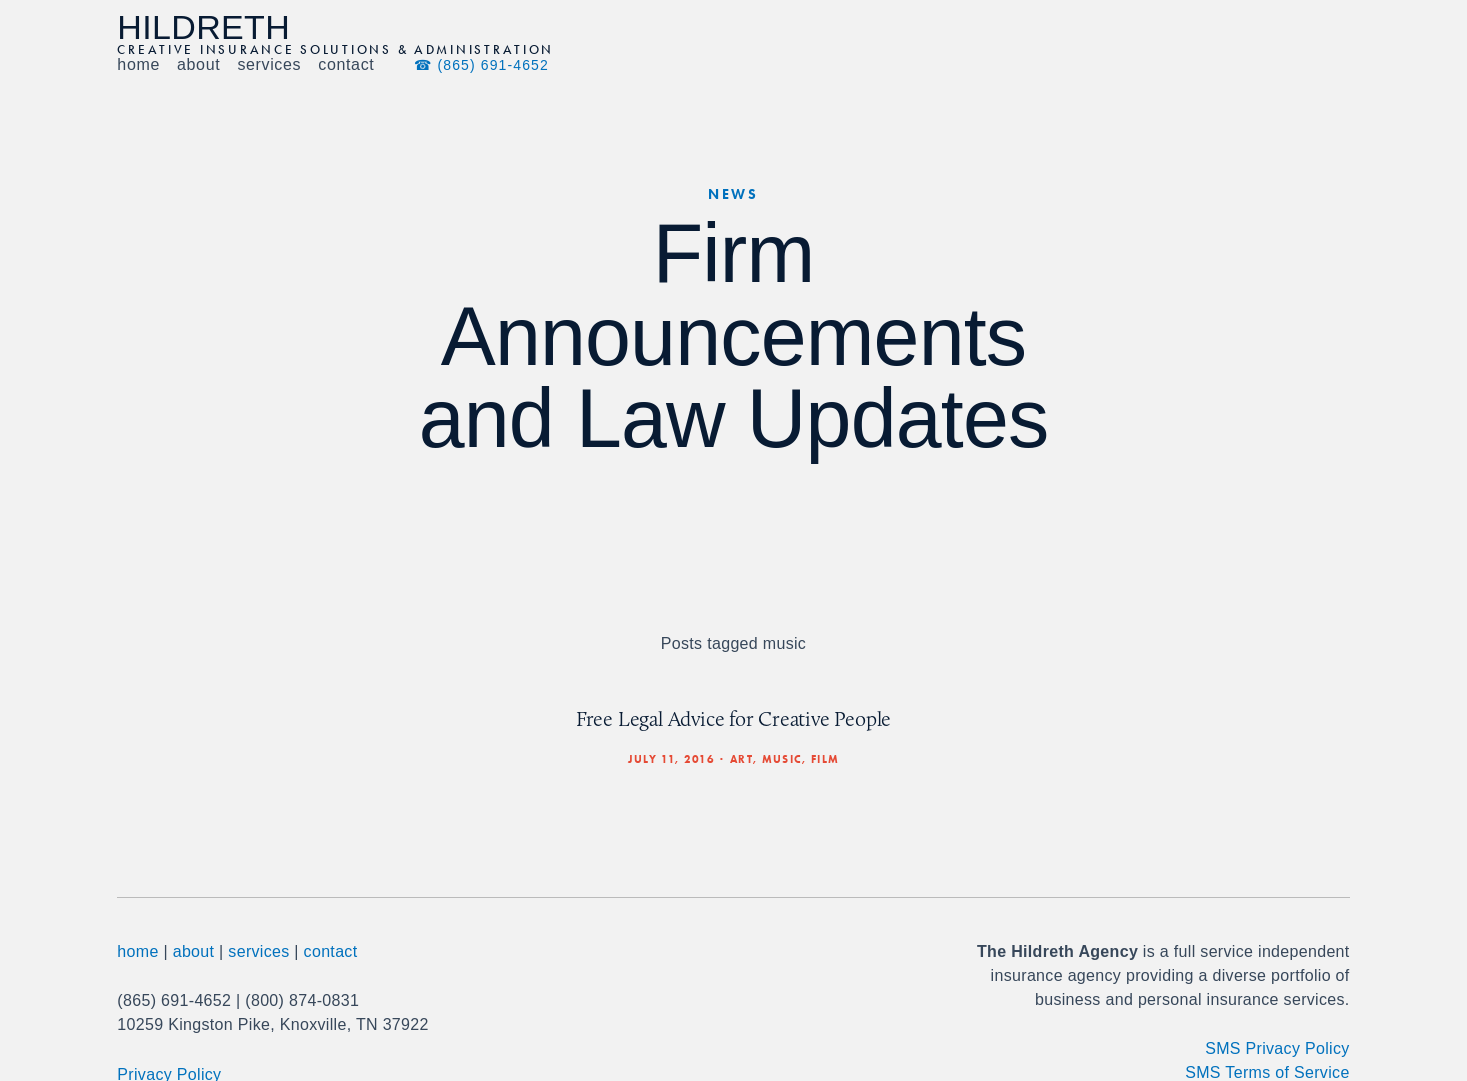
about (194, 951)
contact (331, 951)
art (741, 759)
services (258, 951)
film (825, 759)
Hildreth (203, 27)
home (137, 951)
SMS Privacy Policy (1277, 1048)
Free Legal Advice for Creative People (733, 718)
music (782, 759)
